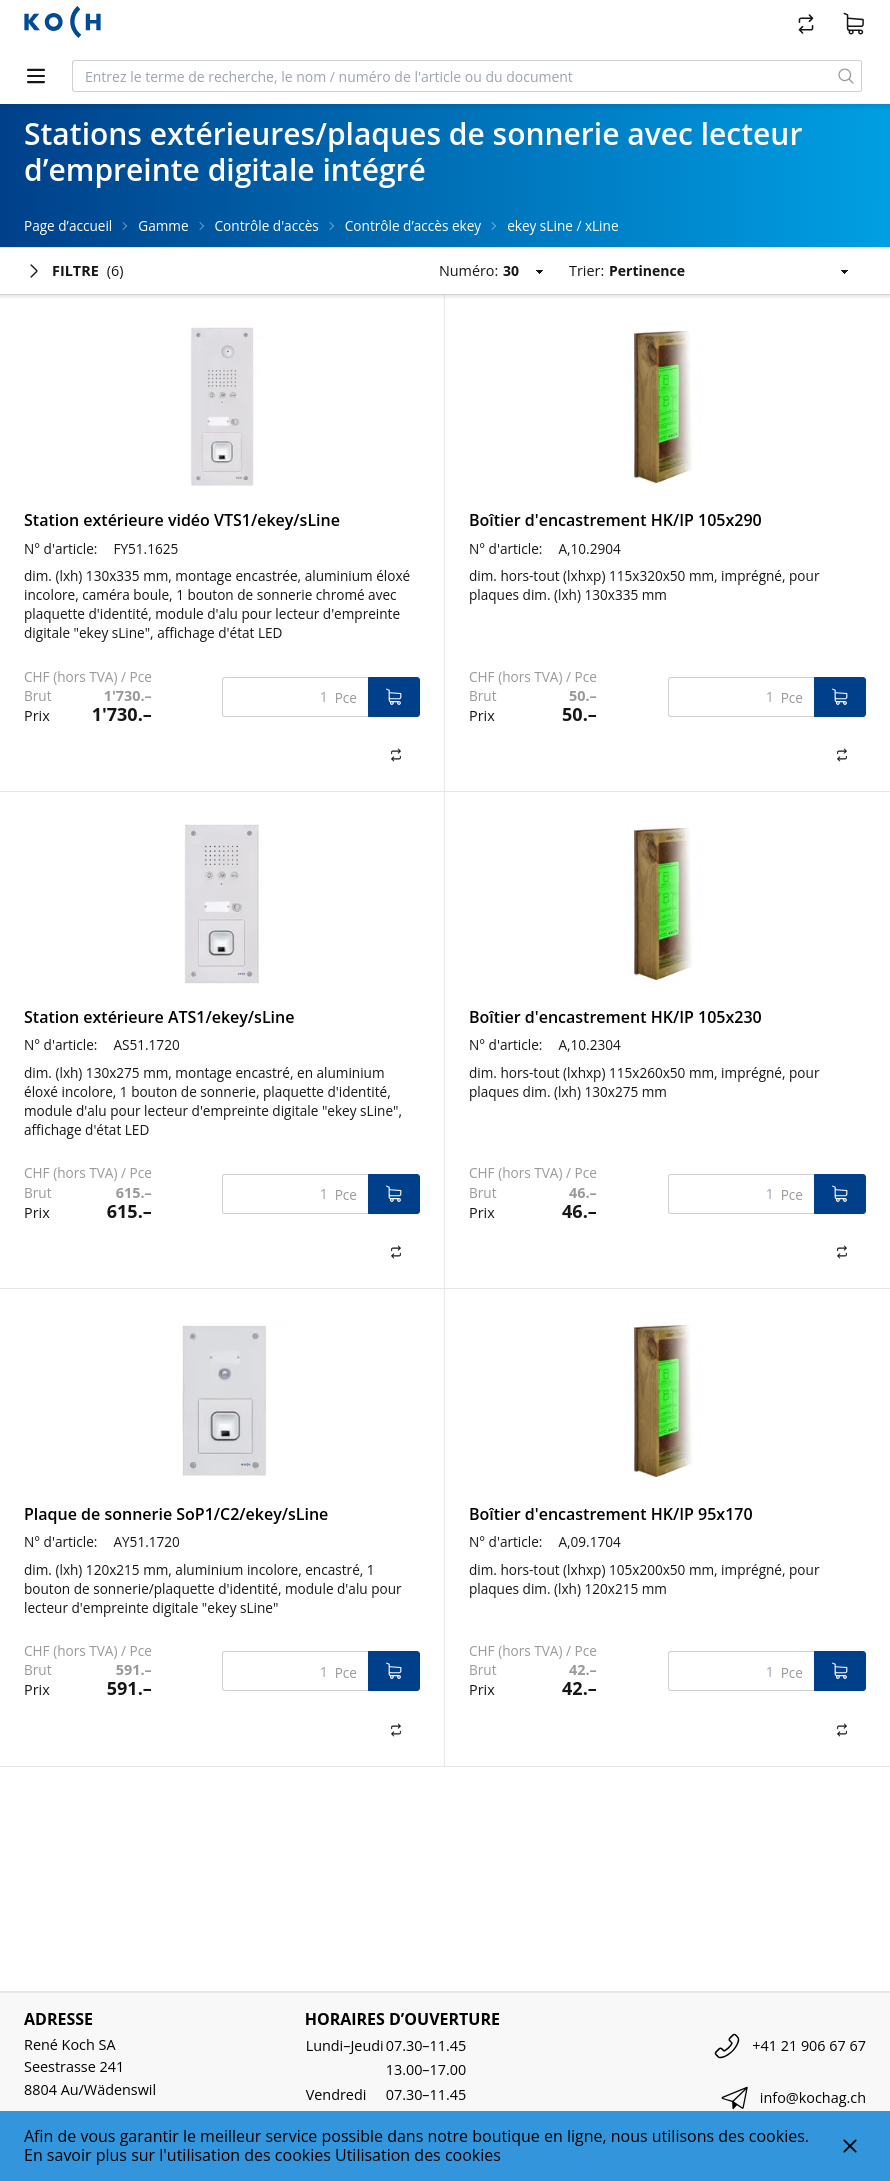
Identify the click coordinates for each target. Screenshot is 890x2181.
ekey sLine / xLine (562, 225)
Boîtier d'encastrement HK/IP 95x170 (611, 1514)
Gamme (163, 225)
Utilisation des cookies (418, 2155)
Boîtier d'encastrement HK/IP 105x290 (615, 520)
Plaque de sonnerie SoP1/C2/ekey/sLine (176, 1514)
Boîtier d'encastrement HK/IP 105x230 (615, 1017)
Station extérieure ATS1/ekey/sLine (159, 1017)
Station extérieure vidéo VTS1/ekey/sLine (182, 520)
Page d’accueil (68, 225)
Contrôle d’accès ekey (413, 225)
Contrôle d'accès (267, 225)
